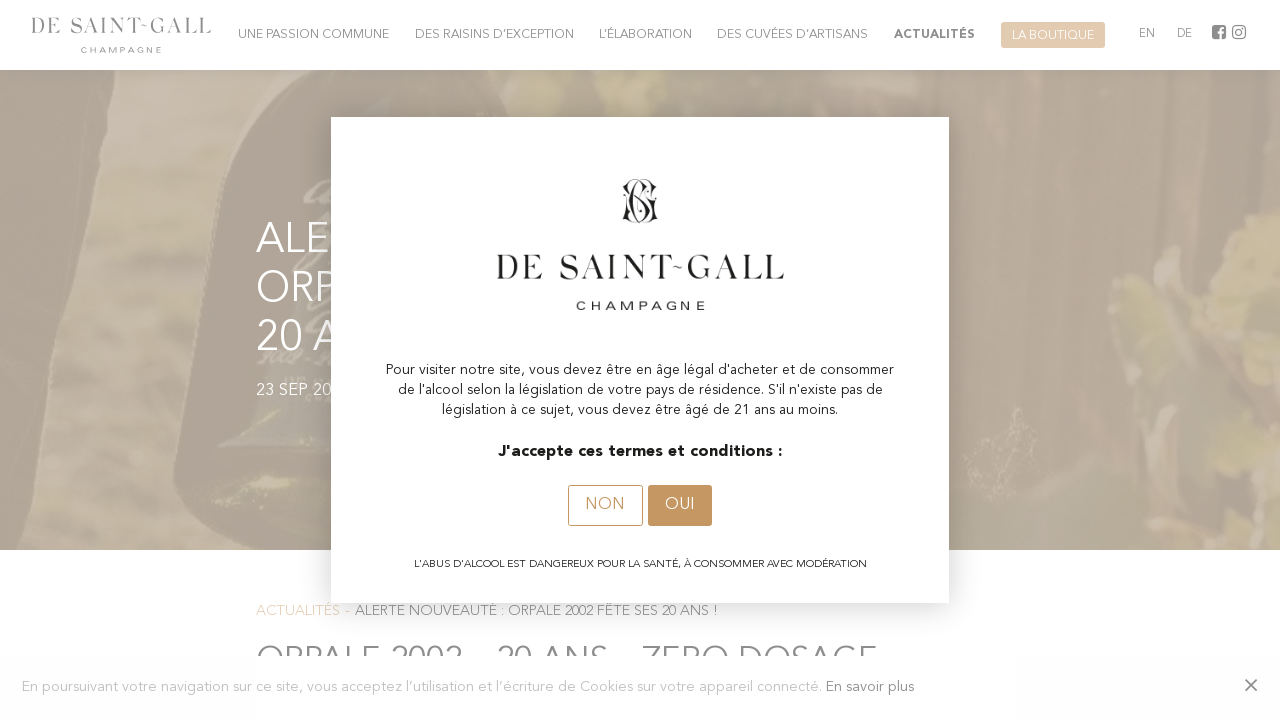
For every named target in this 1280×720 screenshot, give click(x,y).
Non (605, 505)
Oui (680, 505)
